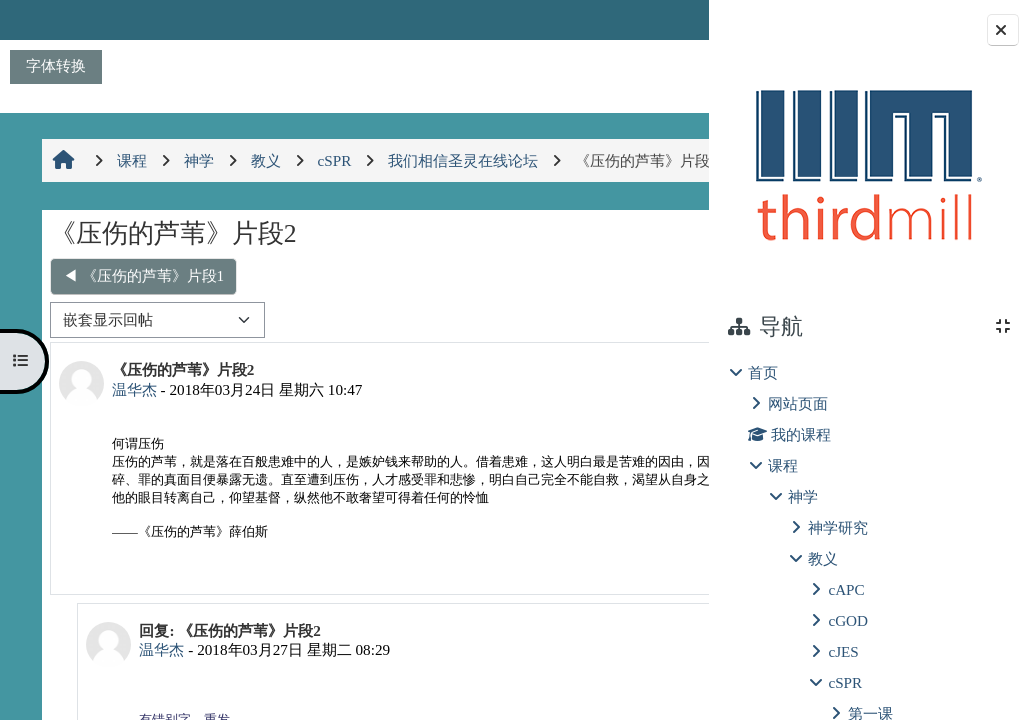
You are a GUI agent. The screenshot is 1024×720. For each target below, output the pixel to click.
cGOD (848, 620)
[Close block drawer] (1003, 30)
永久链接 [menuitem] (570, 623)
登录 (659, 19)
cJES (843, 651)
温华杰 (131, 432)
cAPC (846, 589)
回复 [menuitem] (641, 623)
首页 (763, 372)
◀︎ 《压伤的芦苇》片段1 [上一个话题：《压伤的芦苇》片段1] (140, 318)
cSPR (845, 682)
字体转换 (56, 65)
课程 (783, 465)
